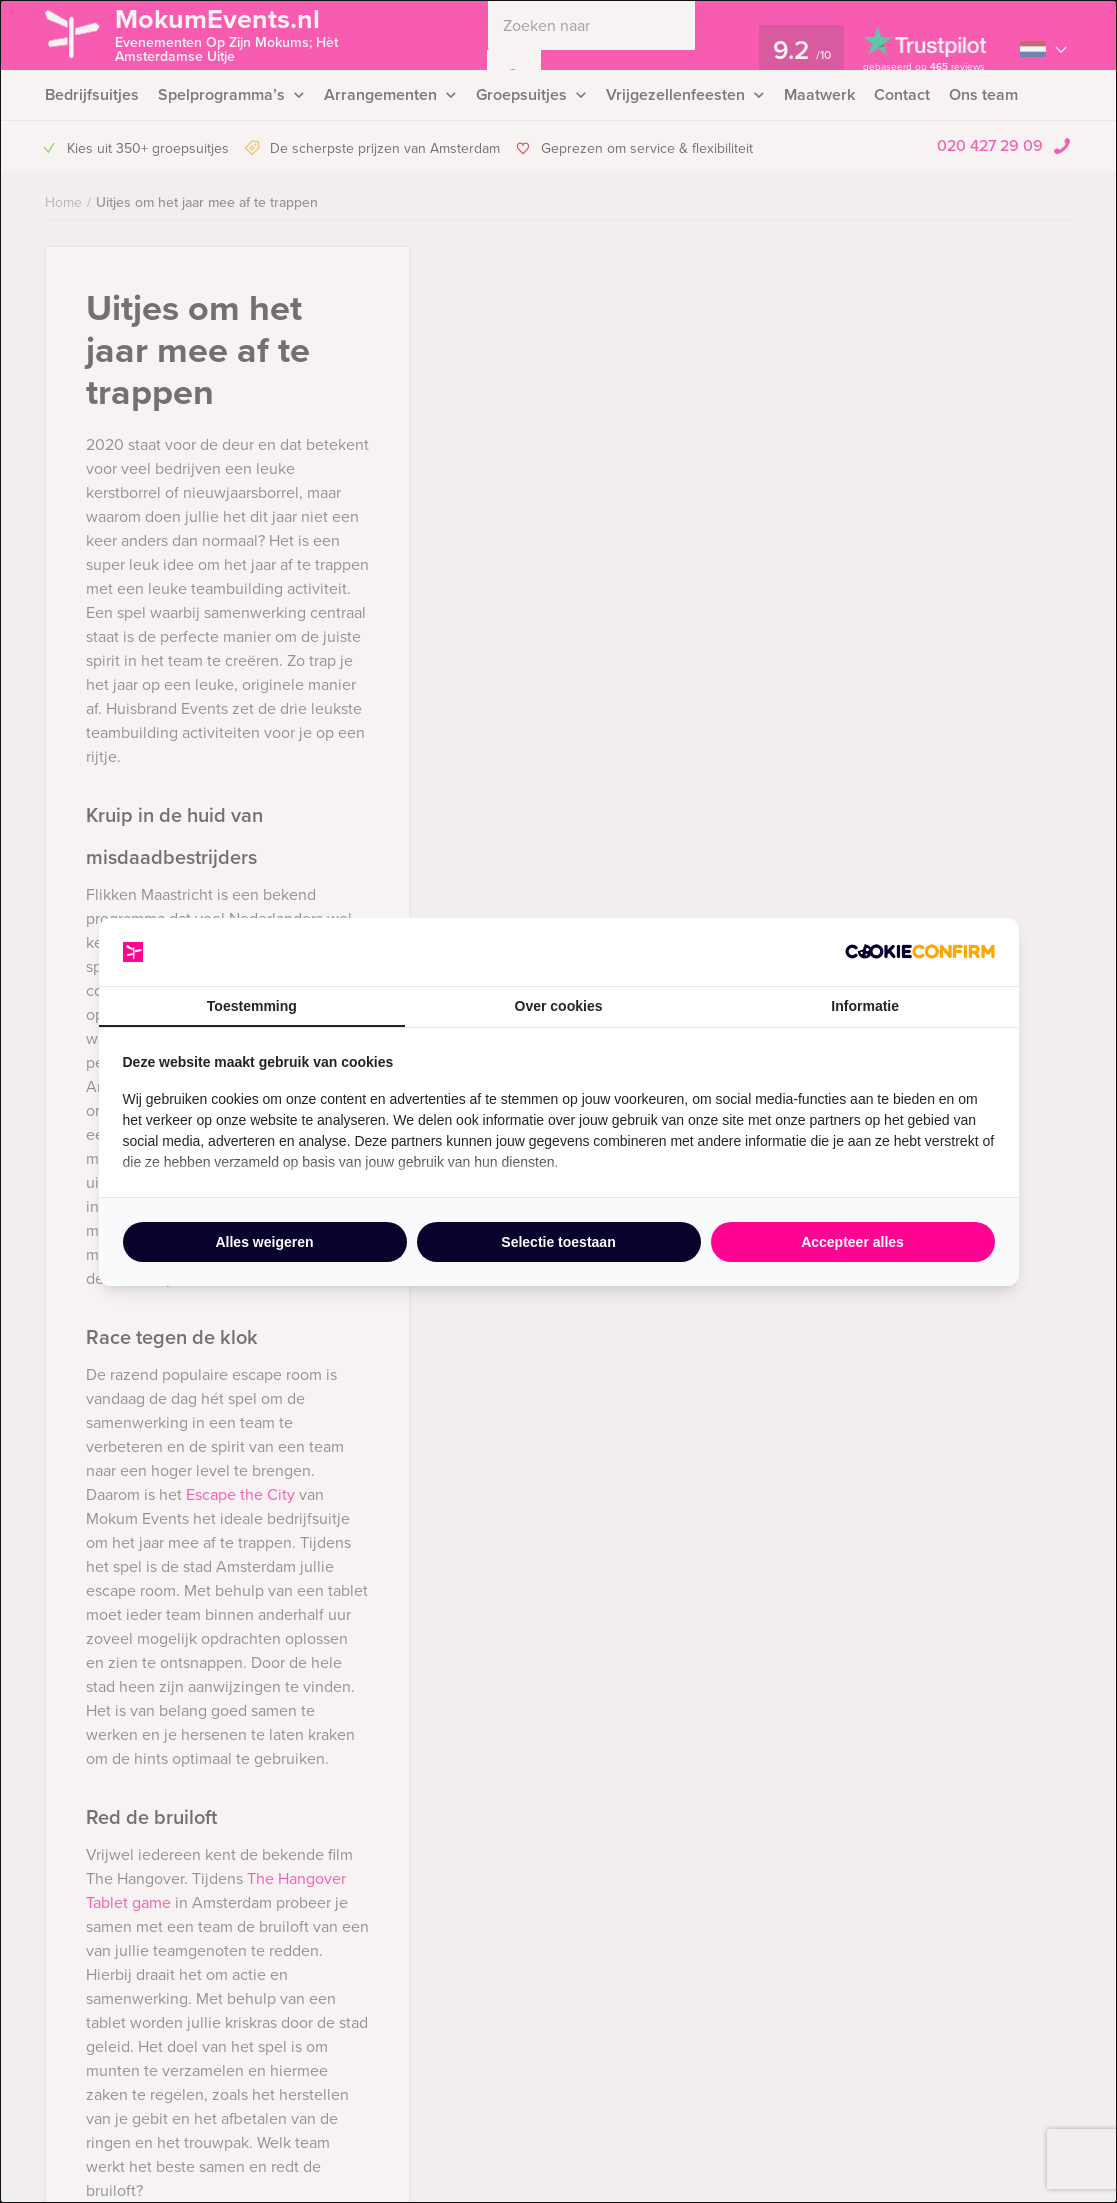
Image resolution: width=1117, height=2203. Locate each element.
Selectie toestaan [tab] (558, 1242)
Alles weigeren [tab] (264, 1242)
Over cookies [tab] (559, 1006)
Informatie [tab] (865, 1006)
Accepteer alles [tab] (852, 1242)
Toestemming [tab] (252, 1006)
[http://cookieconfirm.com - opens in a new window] (920, 951)
